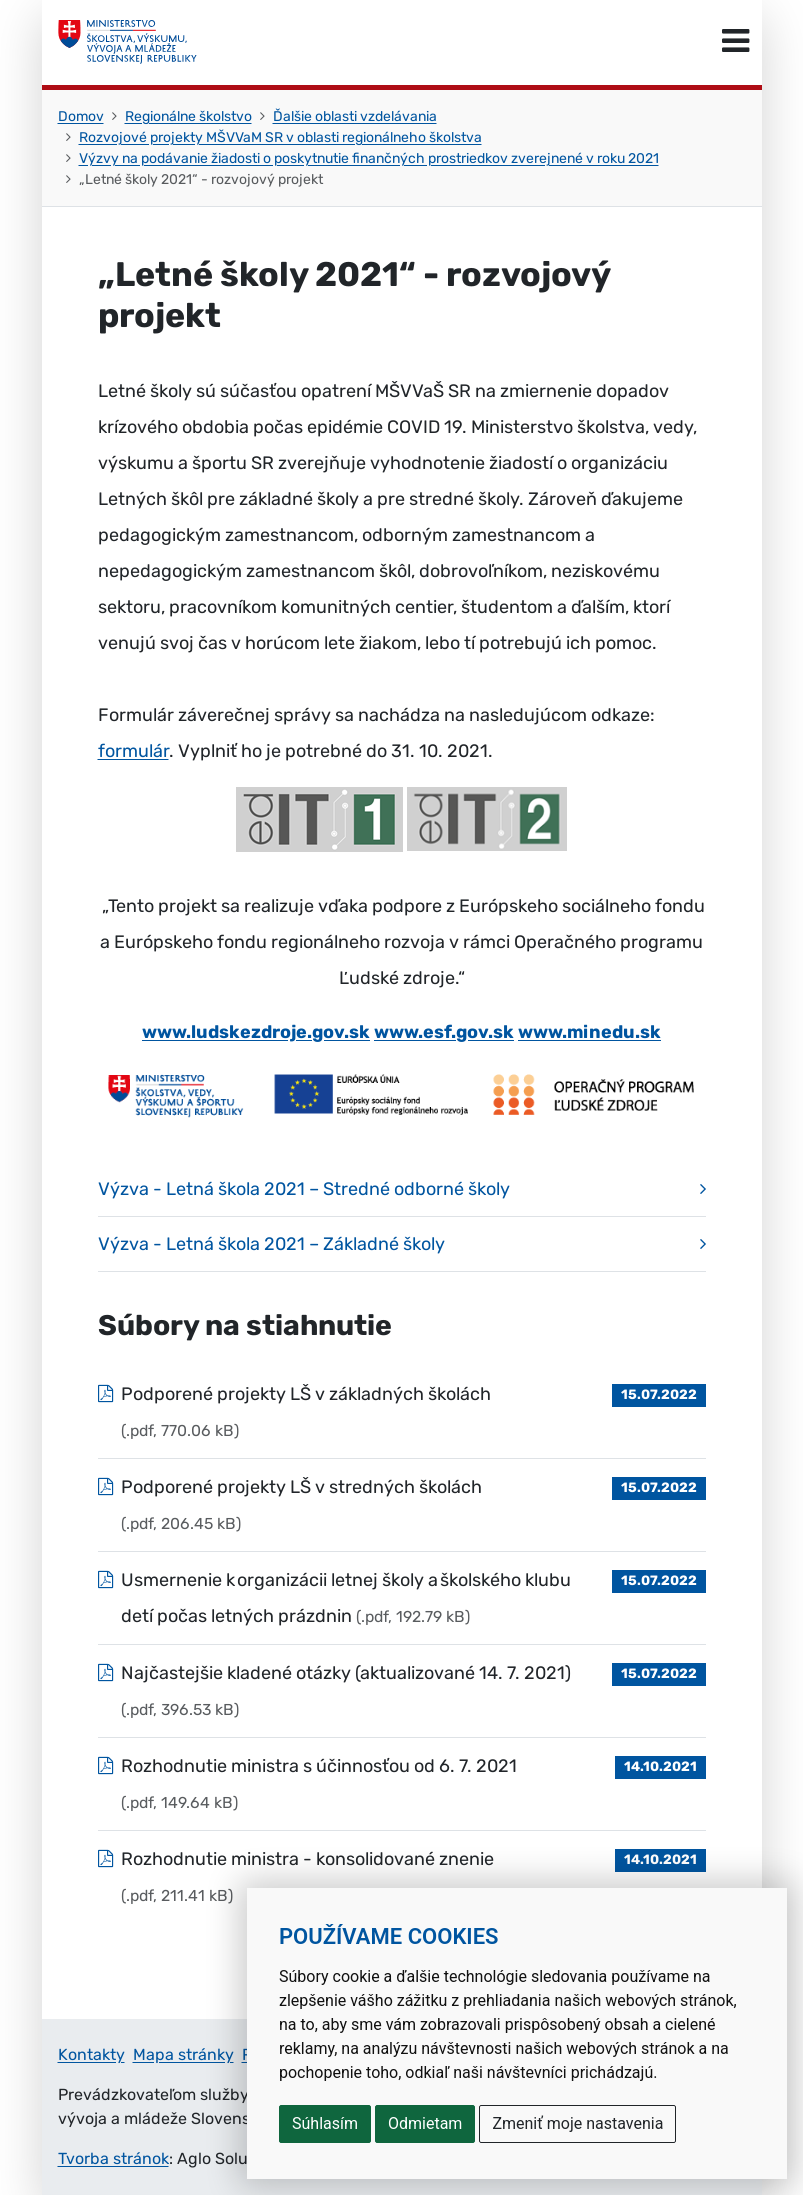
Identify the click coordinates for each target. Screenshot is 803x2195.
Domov (81, 116)
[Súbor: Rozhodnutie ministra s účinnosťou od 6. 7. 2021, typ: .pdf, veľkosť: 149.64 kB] (402, 1784)
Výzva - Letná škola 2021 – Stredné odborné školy (304, 1189)
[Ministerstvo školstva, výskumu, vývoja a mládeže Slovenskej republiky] (128, 42)
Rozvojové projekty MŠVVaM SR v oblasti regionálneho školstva (280, 137)
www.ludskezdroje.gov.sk (256, 1032)
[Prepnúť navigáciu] (735, 42)
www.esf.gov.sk (444, 1032)
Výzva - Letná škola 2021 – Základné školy (271, 1244)
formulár (133, 751)
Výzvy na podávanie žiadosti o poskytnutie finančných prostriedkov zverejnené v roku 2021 (369, 158)
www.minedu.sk (589, 1032)
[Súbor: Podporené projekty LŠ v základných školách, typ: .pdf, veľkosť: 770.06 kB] (402, 1412)
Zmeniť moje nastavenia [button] (577, 2123)
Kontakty (91, 2054)
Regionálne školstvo (188, 116)
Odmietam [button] (425, 2123)
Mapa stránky (183, 2054)
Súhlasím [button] (325, 2123)
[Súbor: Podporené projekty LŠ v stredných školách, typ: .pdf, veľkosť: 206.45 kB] (402, 1505)
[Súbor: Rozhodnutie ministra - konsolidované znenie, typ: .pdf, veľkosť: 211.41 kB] (402, 1877)
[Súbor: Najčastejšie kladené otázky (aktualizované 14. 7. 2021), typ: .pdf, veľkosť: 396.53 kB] (402, 1691)
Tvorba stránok (113, 2158)
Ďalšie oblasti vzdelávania (355, 116)
